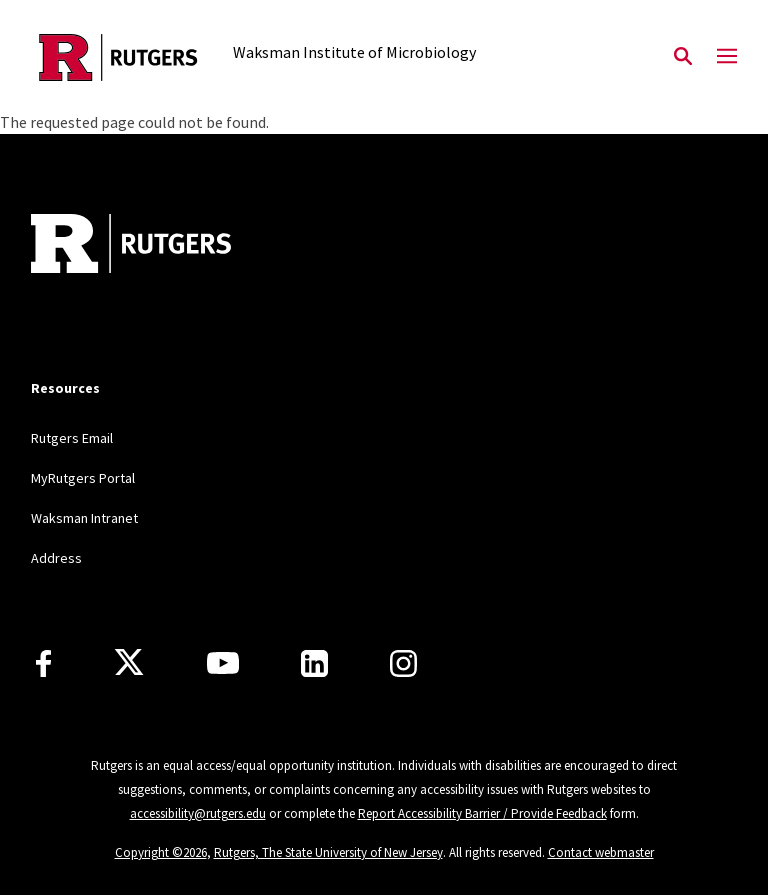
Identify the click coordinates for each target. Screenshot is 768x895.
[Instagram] (403, 663)
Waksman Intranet (84, 518)
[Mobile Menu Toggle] (727, 57)
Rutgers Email (72, 438)
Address (56, 558)
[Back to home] (163, 246)
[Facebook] (43, 663)
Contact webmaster (601, 852)
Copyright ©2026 (161, 852)
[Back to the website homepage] (118, 57)
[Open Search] (683, 57)
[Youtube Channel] (223, 663)
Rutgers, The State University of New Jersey (328, 852)
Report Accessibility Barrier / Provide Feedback (482, 813)
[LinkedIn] (314, 663)
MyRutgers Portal (83, 478)
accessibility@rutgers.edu (198, 813)
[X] (129, 663)
